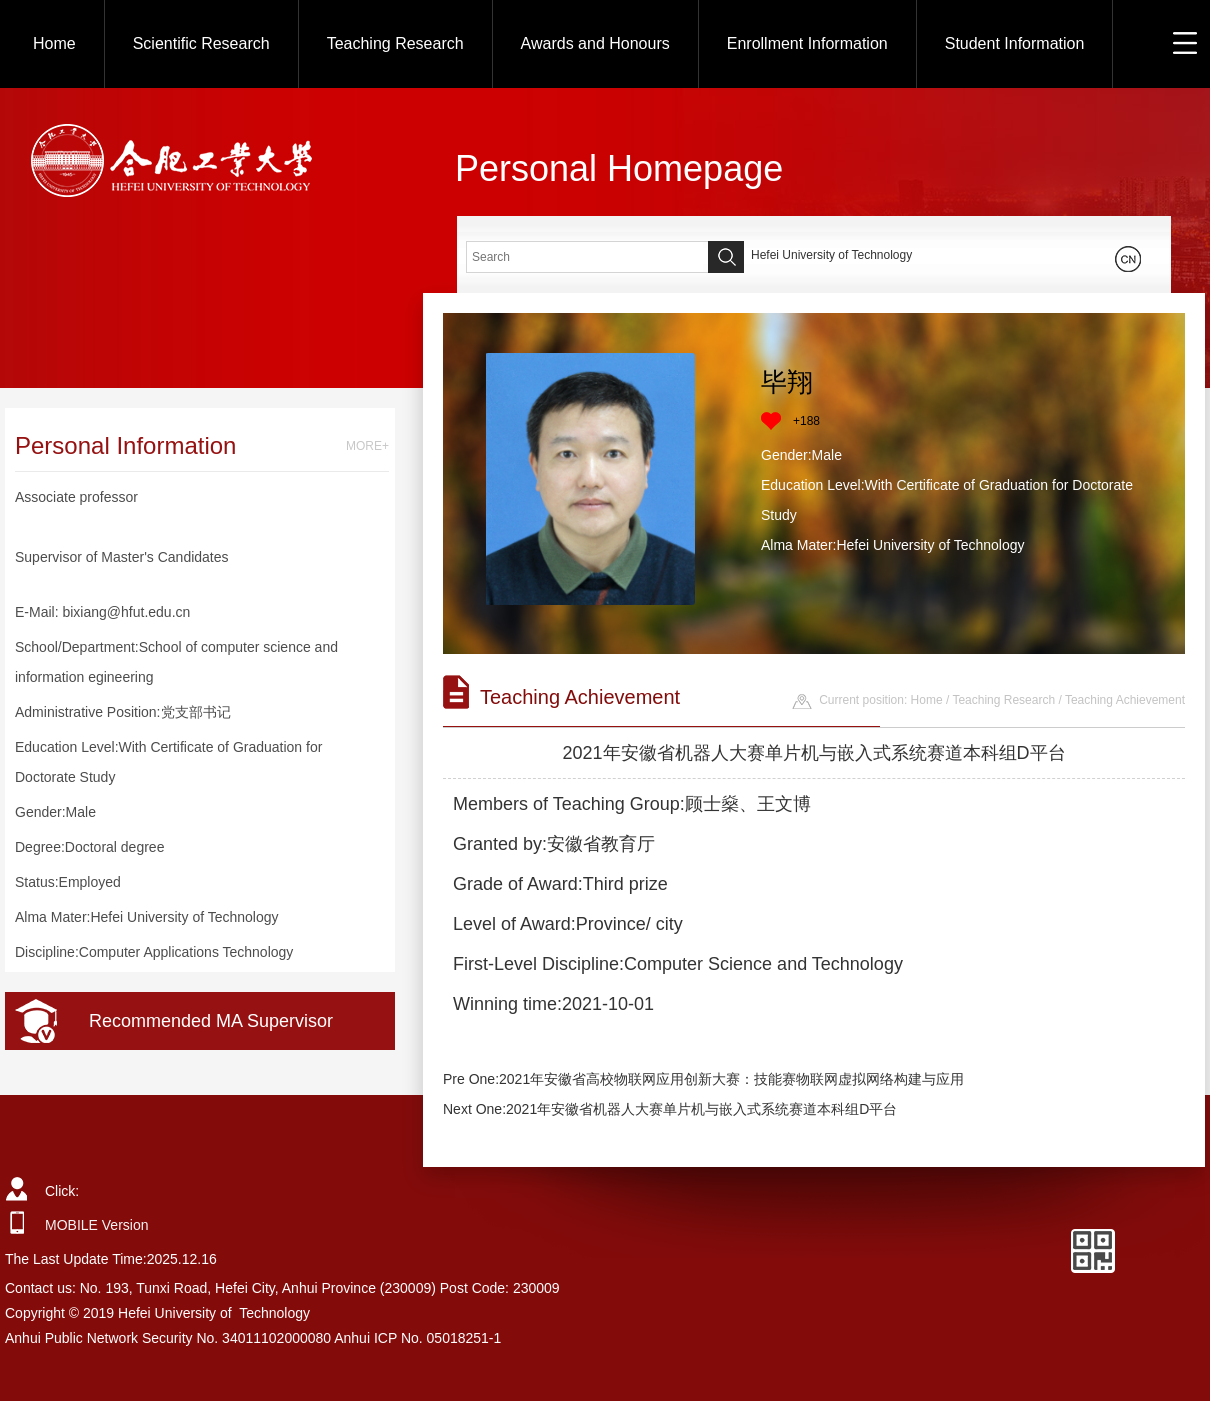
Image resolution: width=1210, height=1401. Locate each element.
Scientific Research (201, 43)
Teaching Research (395, 43)
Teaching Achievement (1125, 700)
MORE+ (367, 446)
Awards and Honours (595, 43)
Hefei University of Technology (831, 255)
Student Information (1015, 43)
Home (54, 43)
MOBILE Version (97, 1225)
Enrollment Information (807, 43)
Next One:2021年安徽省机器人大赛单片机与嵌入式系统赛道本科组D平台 (670, 1109)
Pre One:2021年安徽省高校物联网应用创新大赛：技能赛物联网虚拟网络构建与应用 (703, 1079)
